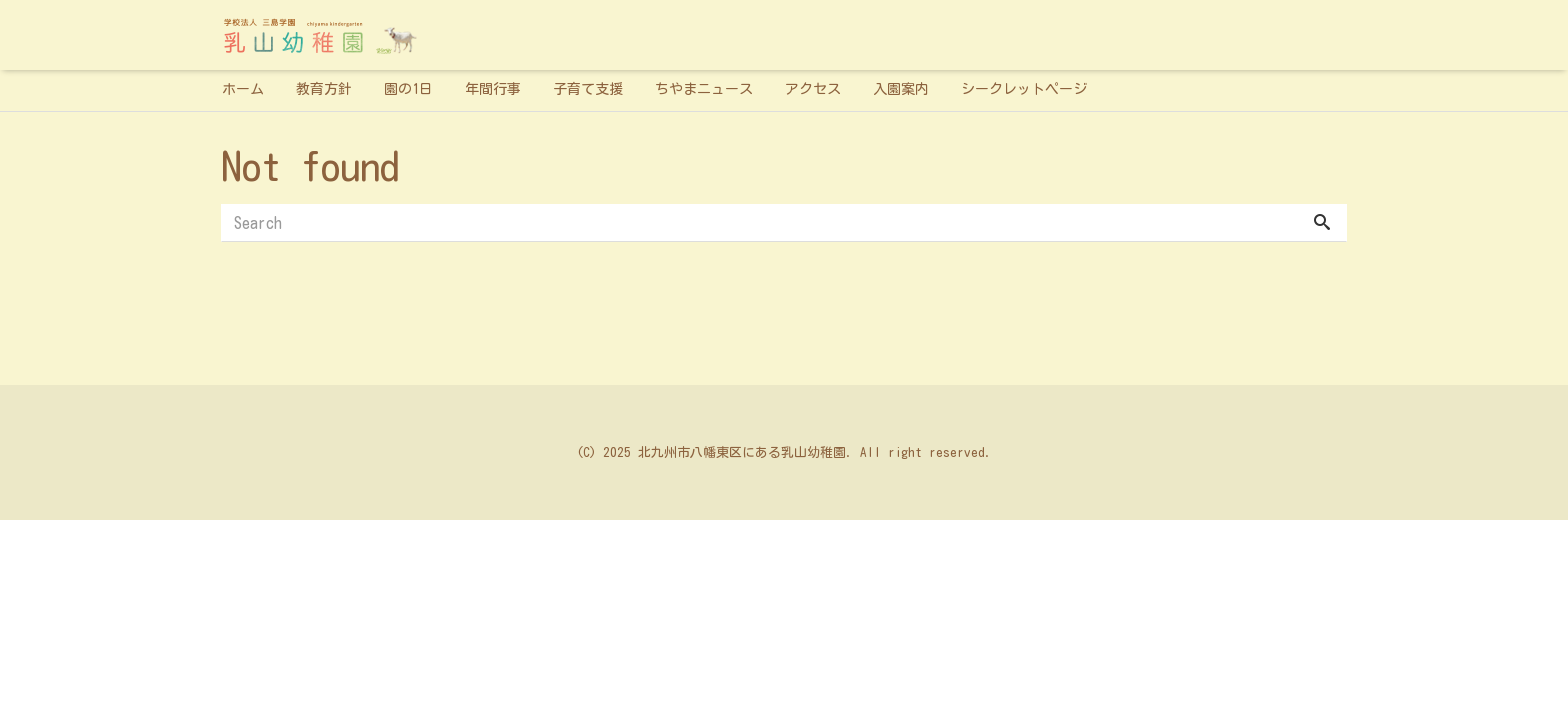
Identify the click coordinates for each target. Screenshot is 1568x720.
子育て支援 (588, 89)
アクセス (813, 89)
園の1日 (408, 89)
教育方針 (324, 89)
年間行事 (493, 89)
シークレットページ (1024, 89)
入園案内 (901, 89)
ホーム (243, 89)
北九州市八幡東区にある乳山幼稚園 (742, 452)
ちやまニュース (704, 89)
